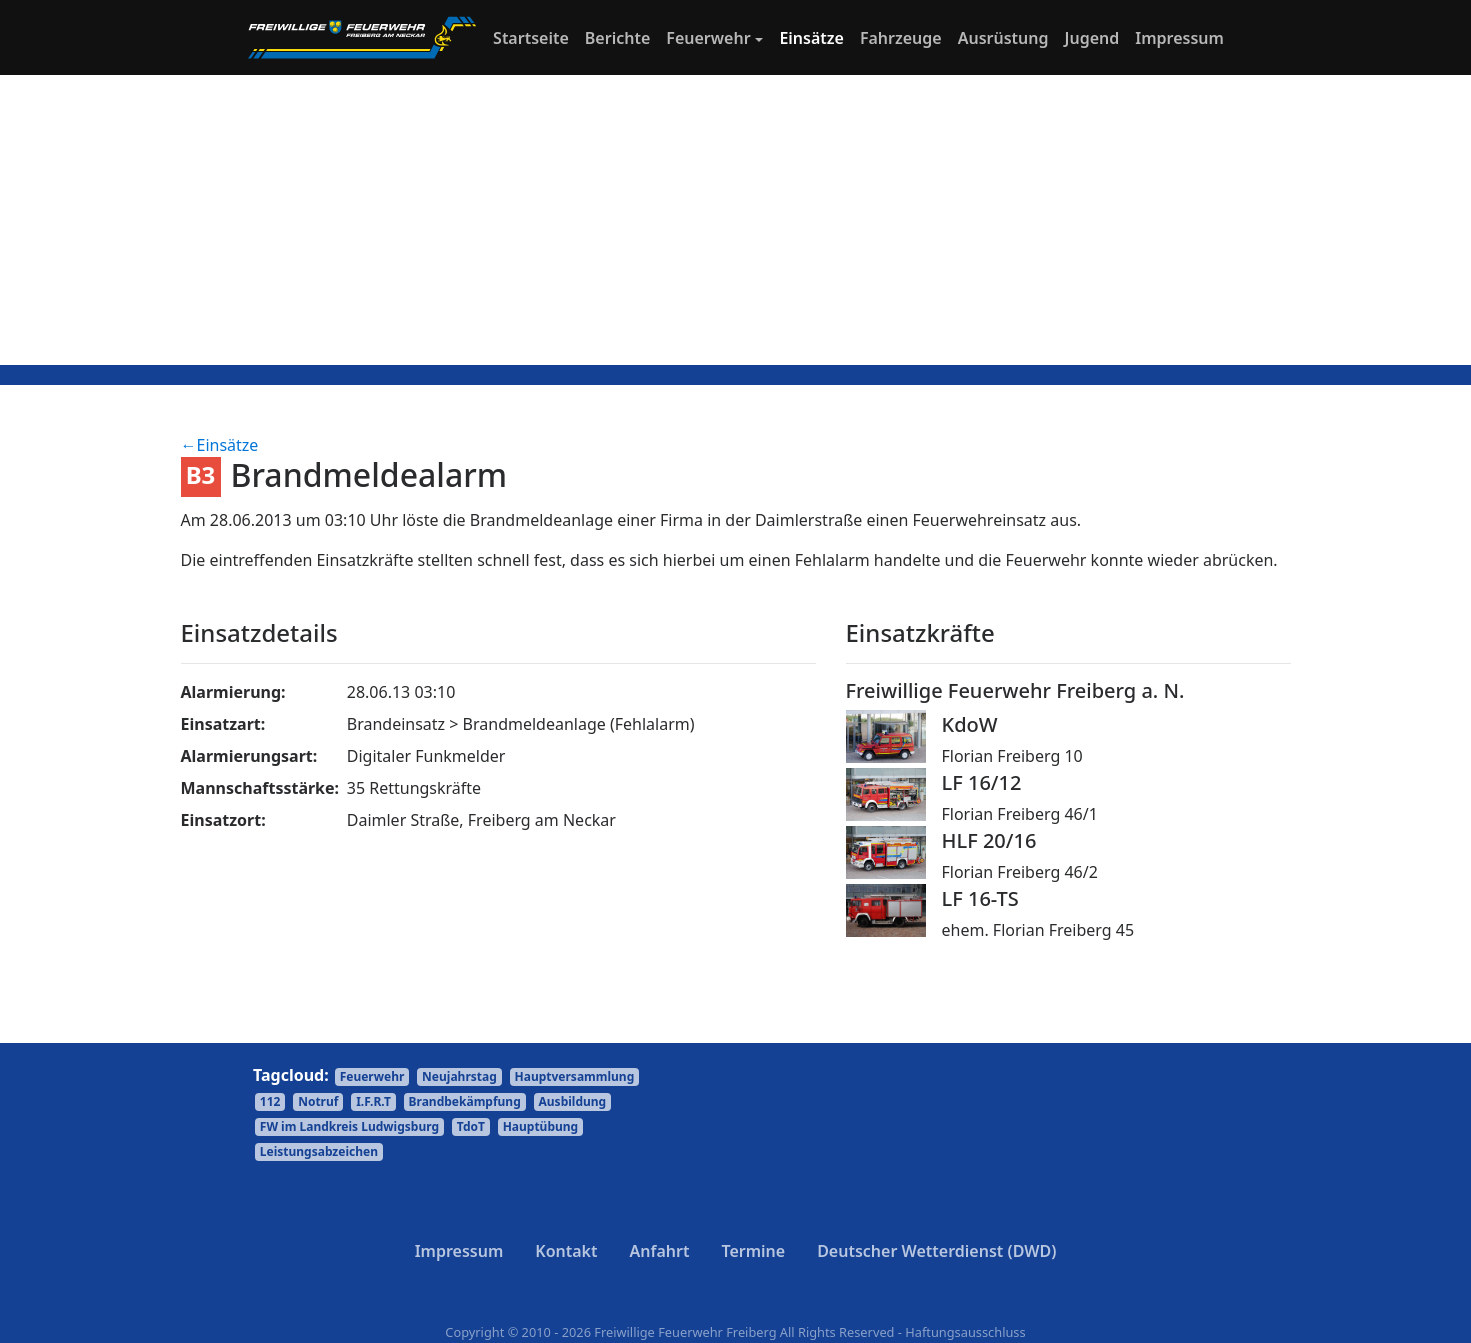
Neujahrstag (459, 1076)
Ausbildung (573, 1101)
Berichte (617, 38)
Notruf (318, 1101)
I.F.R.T (373, 1101)
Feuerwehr (708, 38)
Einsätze (811, 38)
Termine (753, 1251)
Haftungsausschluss (965, 1332)
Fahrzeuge (901, 38)
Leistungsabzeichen (319, 1151)
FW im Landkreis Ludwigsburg (349, 1126)
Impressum (1179, 38)
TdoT (471, 1126)
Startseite (535, 37)
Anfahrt (660, 1251)
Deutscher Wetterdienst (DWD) (936, 1251)
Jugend (1092, 38)
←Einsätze (220, 445)
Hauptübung (541, 1126)
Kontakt (566, 1251)
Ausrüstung (1003, 38)
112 (270, 1101)
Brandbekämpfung (465, 1101)
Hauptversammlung (575, 1076)
